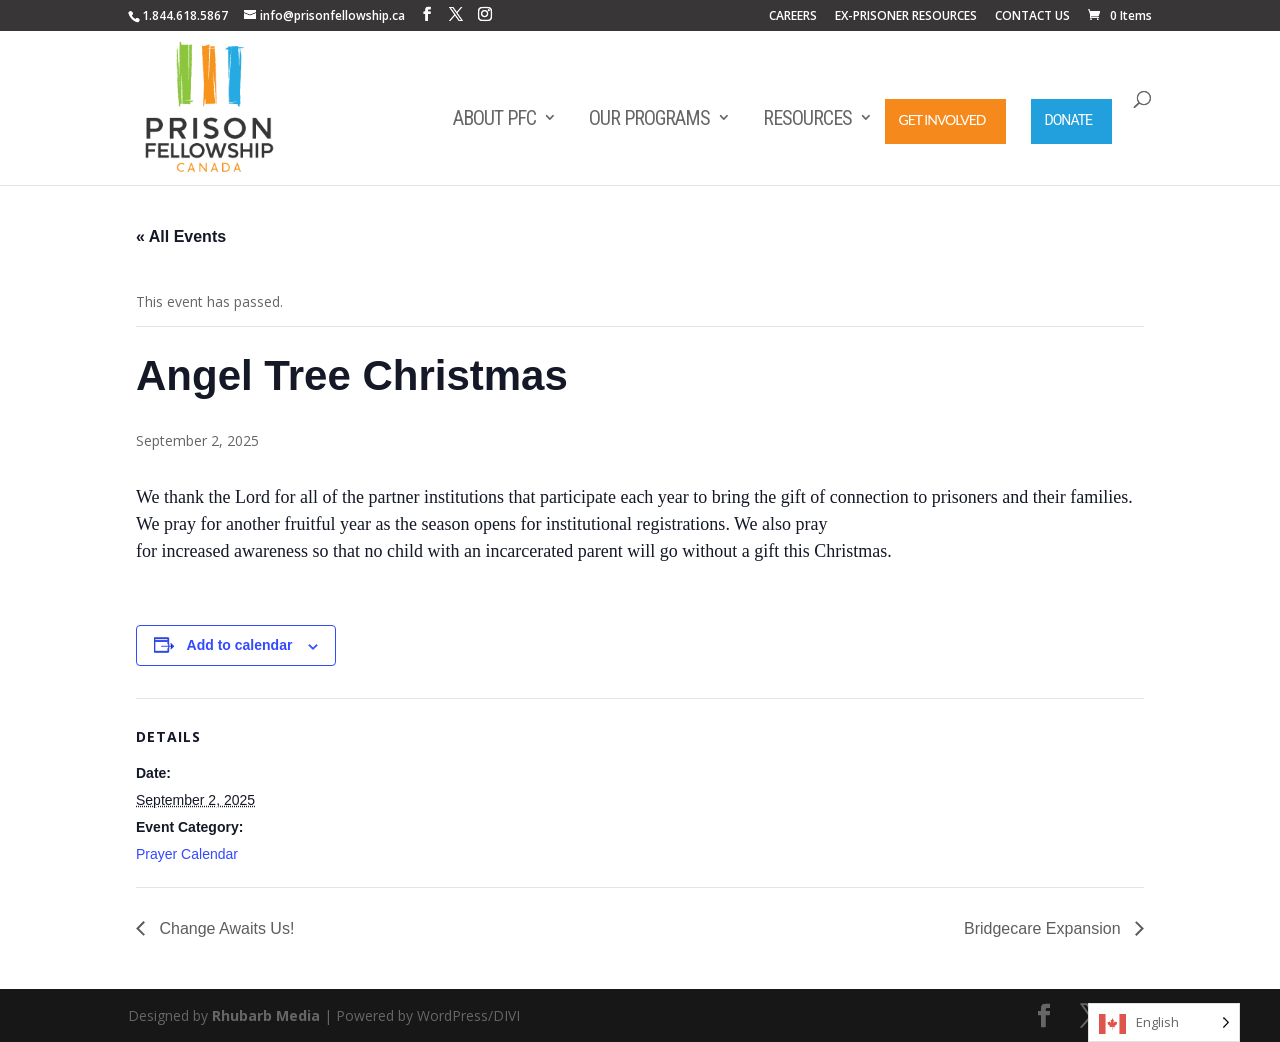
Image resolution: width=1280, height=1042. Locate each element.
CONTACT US (1032, 17)
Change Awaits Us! (224, 928)
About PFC (494, 118)
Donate (1069, 120)
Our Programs (649, 118)
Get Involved (942, 119)
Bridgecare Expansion (1044, 928)
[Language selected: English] (1164, 1022)
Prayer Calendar (187, 854)
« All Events (181, 236)
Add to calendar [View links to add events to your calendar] (240, 645)
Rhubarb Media (266, 1015)
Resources (807, 118)
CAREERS (793, 17)
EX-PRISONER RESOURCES (906, 17)
